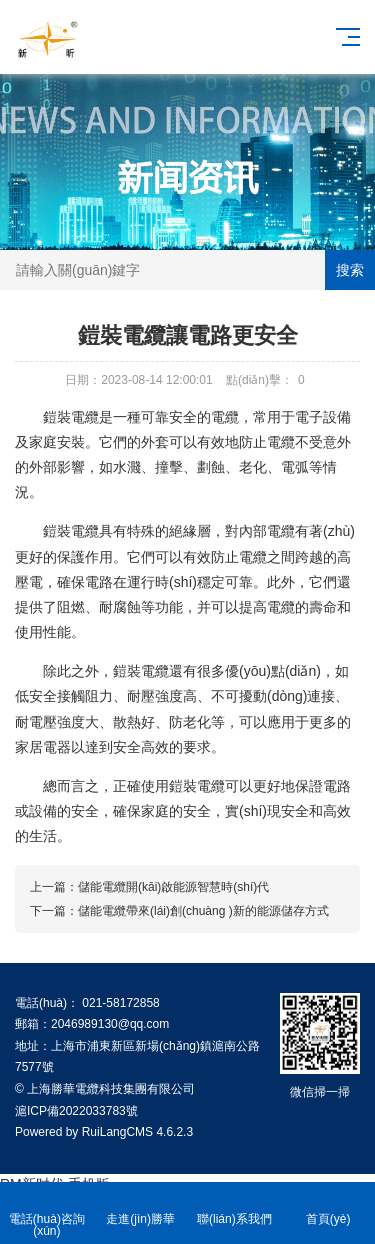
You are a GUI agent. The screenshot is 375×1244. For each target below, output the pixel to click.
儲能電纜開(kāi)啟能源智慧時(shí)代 (173, 887)
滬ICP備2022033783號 (76, 1111)
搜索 (350, 270)
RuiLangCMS (117, 1132)
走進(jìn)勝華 (141, 1207)
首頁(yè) (328, 1207)
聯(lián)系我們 (235, 1207)
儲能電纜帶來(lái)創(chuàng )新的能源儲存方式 (203, 911)
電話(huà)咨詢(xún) (47, 1213)
